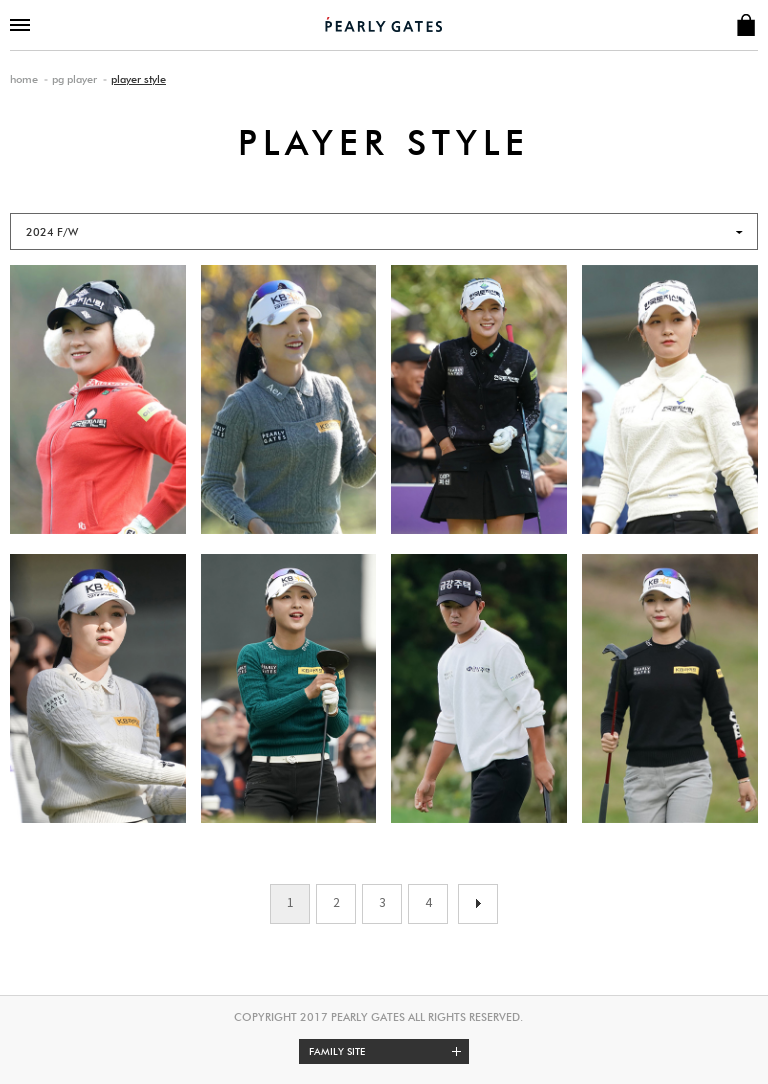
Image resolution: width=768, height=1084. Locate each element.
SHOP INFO (745, 25)
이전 (478, 904)
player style (138, 79)
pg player (74, 79)
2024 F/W (52, 232)
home (24, 79)
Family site (389, 1051)
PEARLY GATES (384, 24)
